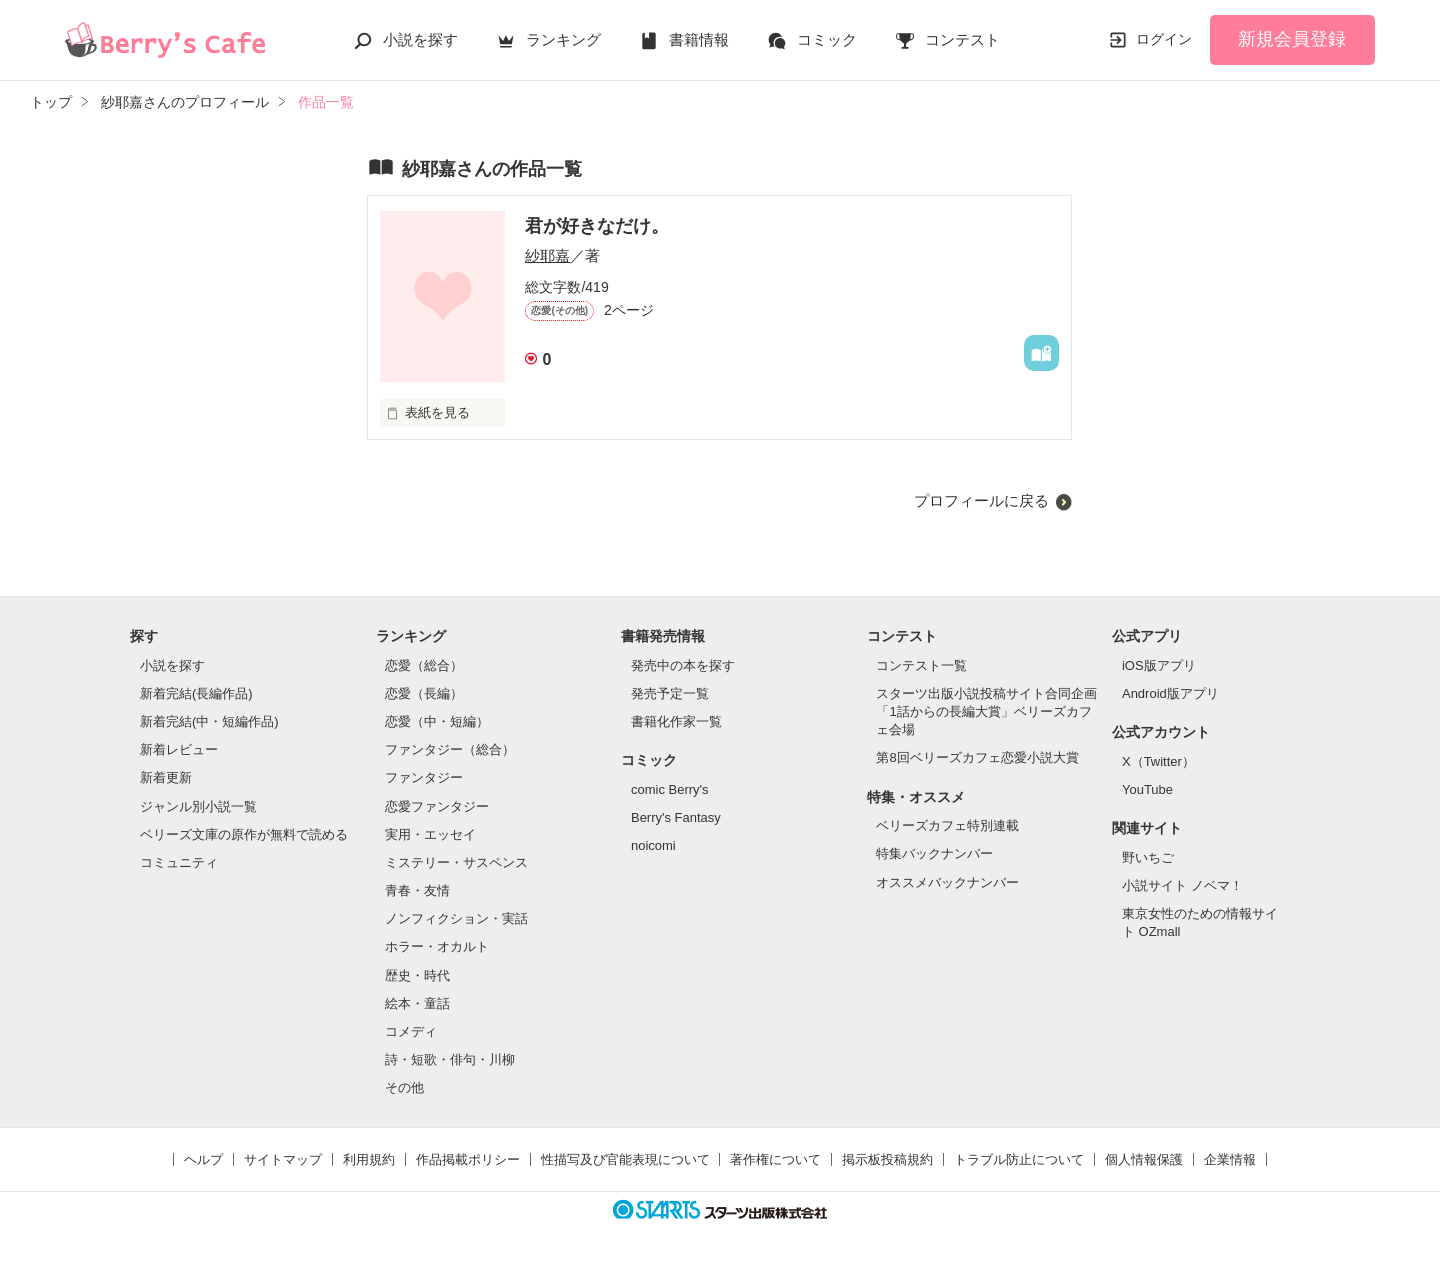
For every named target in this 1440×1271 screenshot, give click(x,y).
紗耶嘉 (547, 255)
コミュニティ (179, 862)
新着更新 (166, 777)
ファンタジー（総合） (450, 749)
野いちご (1148, 857)
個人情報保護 (1144, 1159)
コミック (827, 39)
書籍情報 (699, 39)
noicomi (653, 845)
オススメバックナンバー (947, 882)
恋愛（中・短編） (437, 721)
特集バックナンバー (934, 853)
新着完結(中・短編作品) (209, 721)
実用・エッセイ (430, 834)
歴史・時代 (417, 975)
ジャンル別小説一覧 (198, 806)
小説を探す (420, 39)
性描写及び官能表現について (625, 1159)
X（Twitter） (1158, 761)
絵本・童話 (417, 1003)
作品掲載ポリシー (468, 1159)
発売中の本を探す (683, 665)
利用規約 (369, 1159)
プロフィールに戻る (981, 500)
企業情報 (1230, 1159)
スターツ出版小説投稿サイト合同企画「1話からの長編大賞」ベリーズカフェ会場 (986, 711)
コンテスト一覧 (921, 665)
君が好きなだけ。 (597, 226)
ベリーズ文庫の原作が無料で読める (244, 834)
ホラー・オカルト (437, 946)
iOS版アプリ (1159, 665)
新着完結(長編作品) (196, 693)
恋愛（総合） (424, 665)
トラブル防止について (1019, 1159)
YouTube (1147, 789)
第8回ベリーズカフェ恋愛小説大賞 (977, 757)
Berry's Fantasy (676, 817)
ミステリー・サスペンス (456, 862)
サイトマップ (283, 1159)
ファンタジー (424, 777)
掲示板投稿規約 (887, 1159)
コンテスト (962, 39)
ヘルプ (203, 1159)
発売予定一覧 (670, 693)
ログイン (1164, 39)
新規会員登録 (1292, 39)
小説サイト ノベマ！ (1182, 885)
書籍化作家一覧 (676, 721)
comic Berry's (670, 789)
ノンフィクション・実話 (456, 918)
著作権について (775, 1159)
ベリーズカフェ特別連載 (947, 825)
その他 (404, 1087)
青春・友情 (417, 890)
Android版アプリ (1170, 693)
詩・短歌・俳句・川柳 (450, 1059)
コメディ (411, 1031)
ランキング (563, 39)
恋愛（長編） (424, 693)
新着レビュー (179, 749)
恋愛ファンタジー (437, 806)
